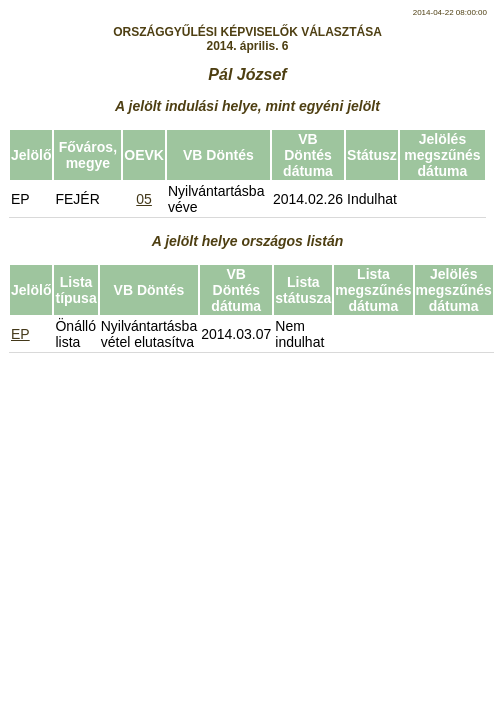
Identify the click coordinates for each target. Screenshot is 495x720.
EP (20, 334)
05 (144, 199)
